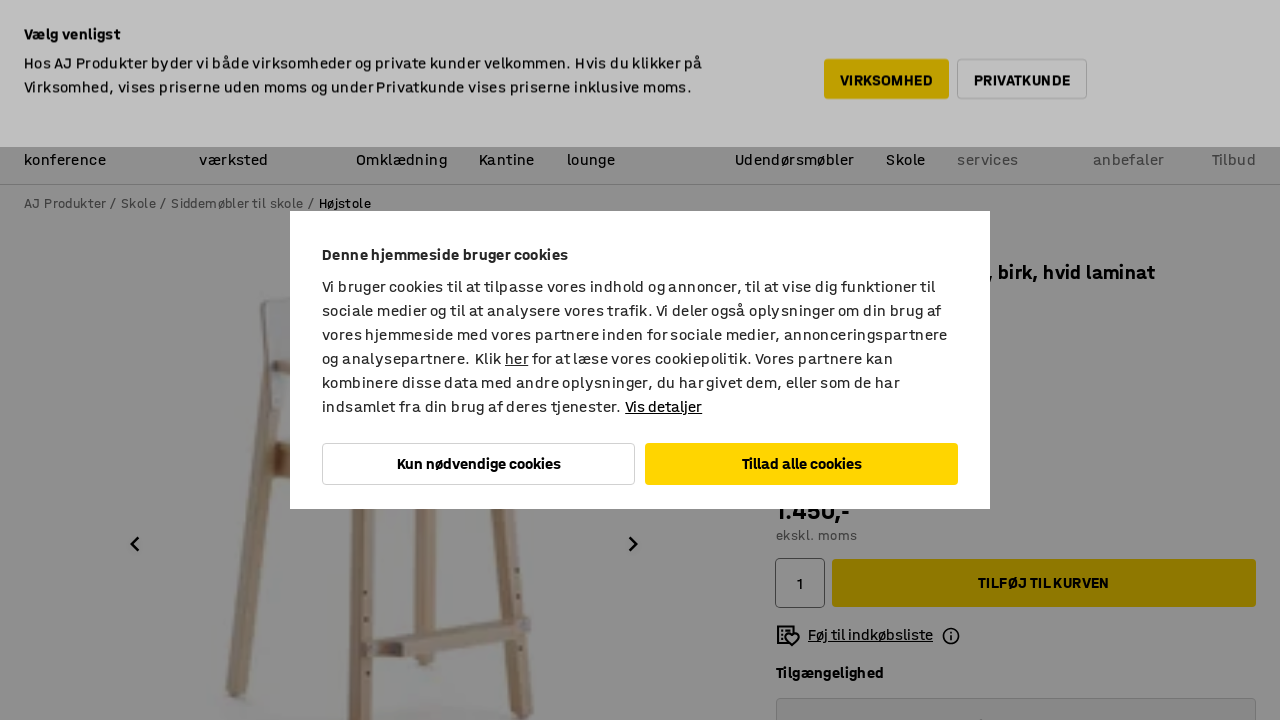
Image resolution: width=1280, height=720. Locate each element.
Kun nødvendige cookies (479, 463)
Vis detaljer (663, 406)
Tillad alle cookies (802, 463)
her (516, 358)
